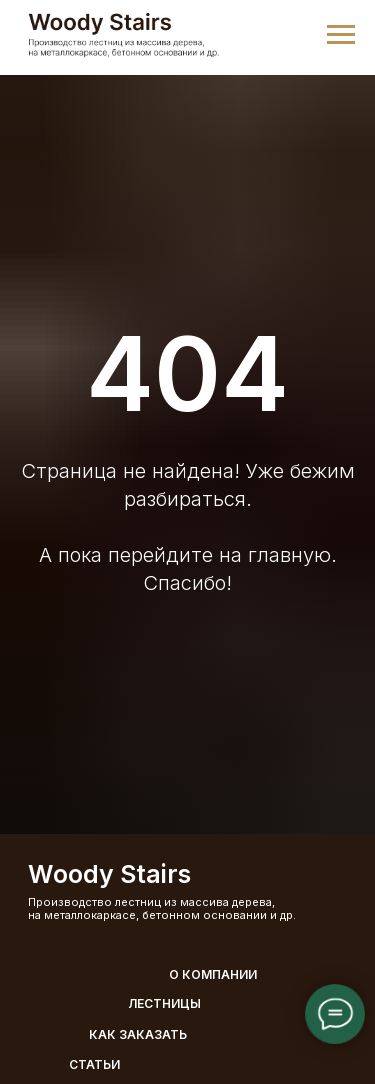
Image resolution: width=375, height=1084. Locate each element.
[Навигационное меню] (341, 35)
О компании (213, 974)
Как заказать (138, 1034)
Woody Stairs (109, 874)
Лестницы (164, 1003)
